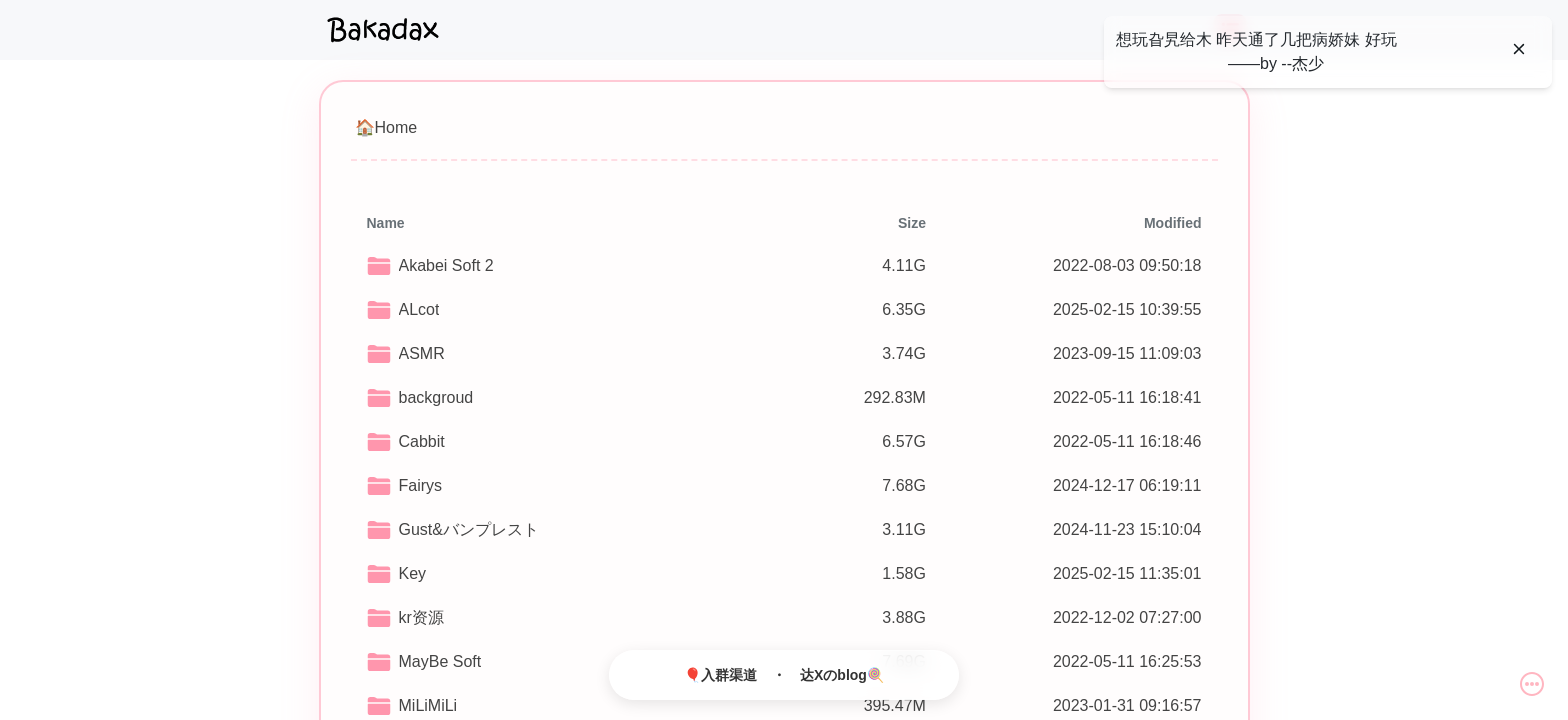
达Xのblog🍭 (842, 675)
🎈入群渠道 (720, 675)
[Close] (1519, 49)
